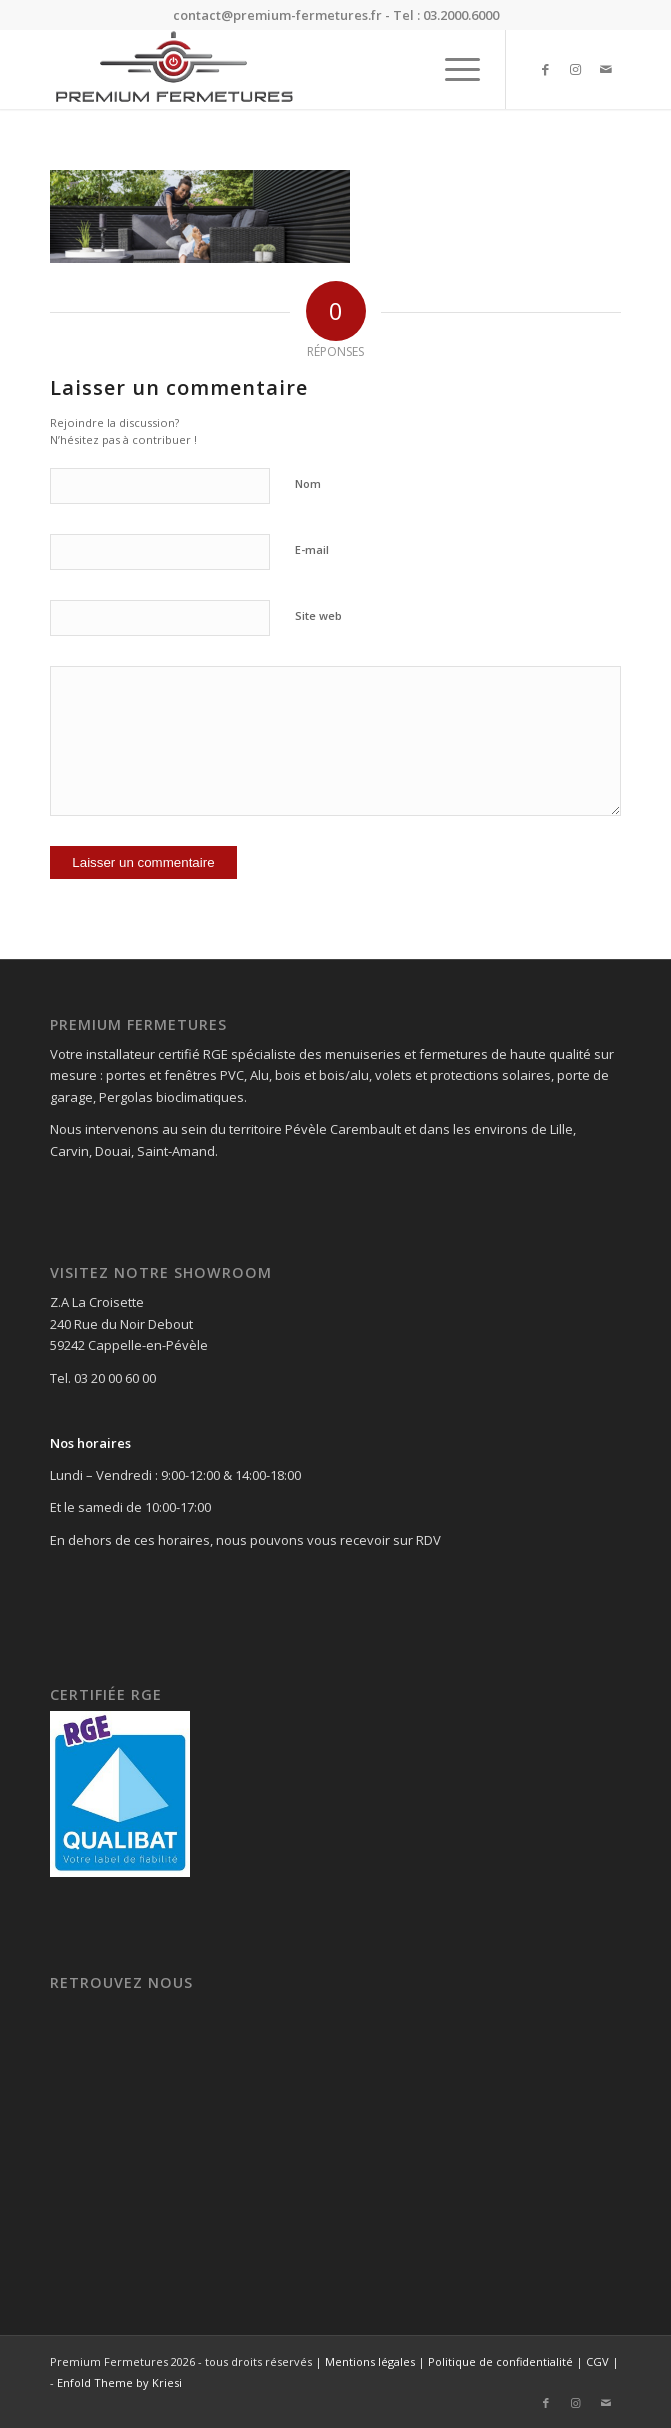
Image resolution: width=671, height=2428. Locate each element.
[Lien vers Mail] (606, 69)
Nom (308, 483)
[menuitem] (452, 69)
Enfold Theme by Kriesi (119, 2382)
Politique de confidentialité (500, 2361)
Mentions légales (370, 2361)
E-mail (312, 549)
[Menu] (452, 69)
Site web (318, 615)
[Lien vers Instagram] (576, 69)
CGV (597, 2361)
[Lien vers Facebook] (546, 69)
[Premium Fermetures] (278, 69)
